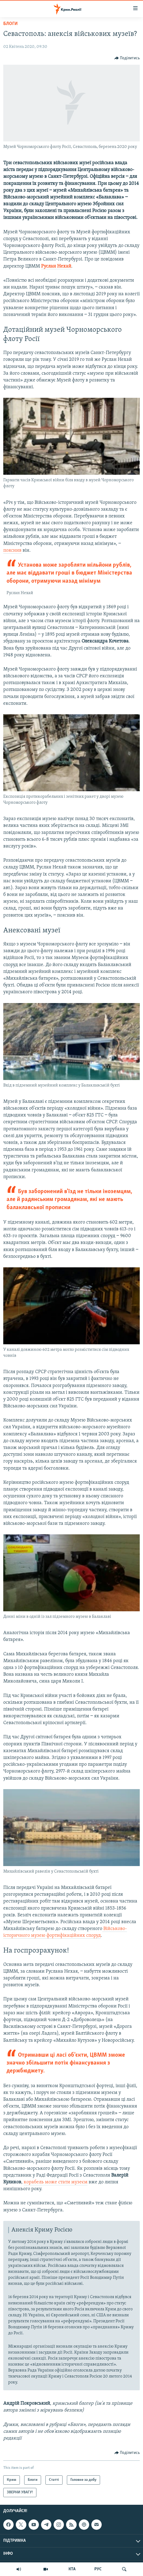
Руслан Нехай (56, 266)
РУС (98, 2569)
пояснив (12, 550)
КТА (72, 2569)
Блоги (10, 23)
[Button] (127, 58)
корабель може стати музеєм (56, 2182)
